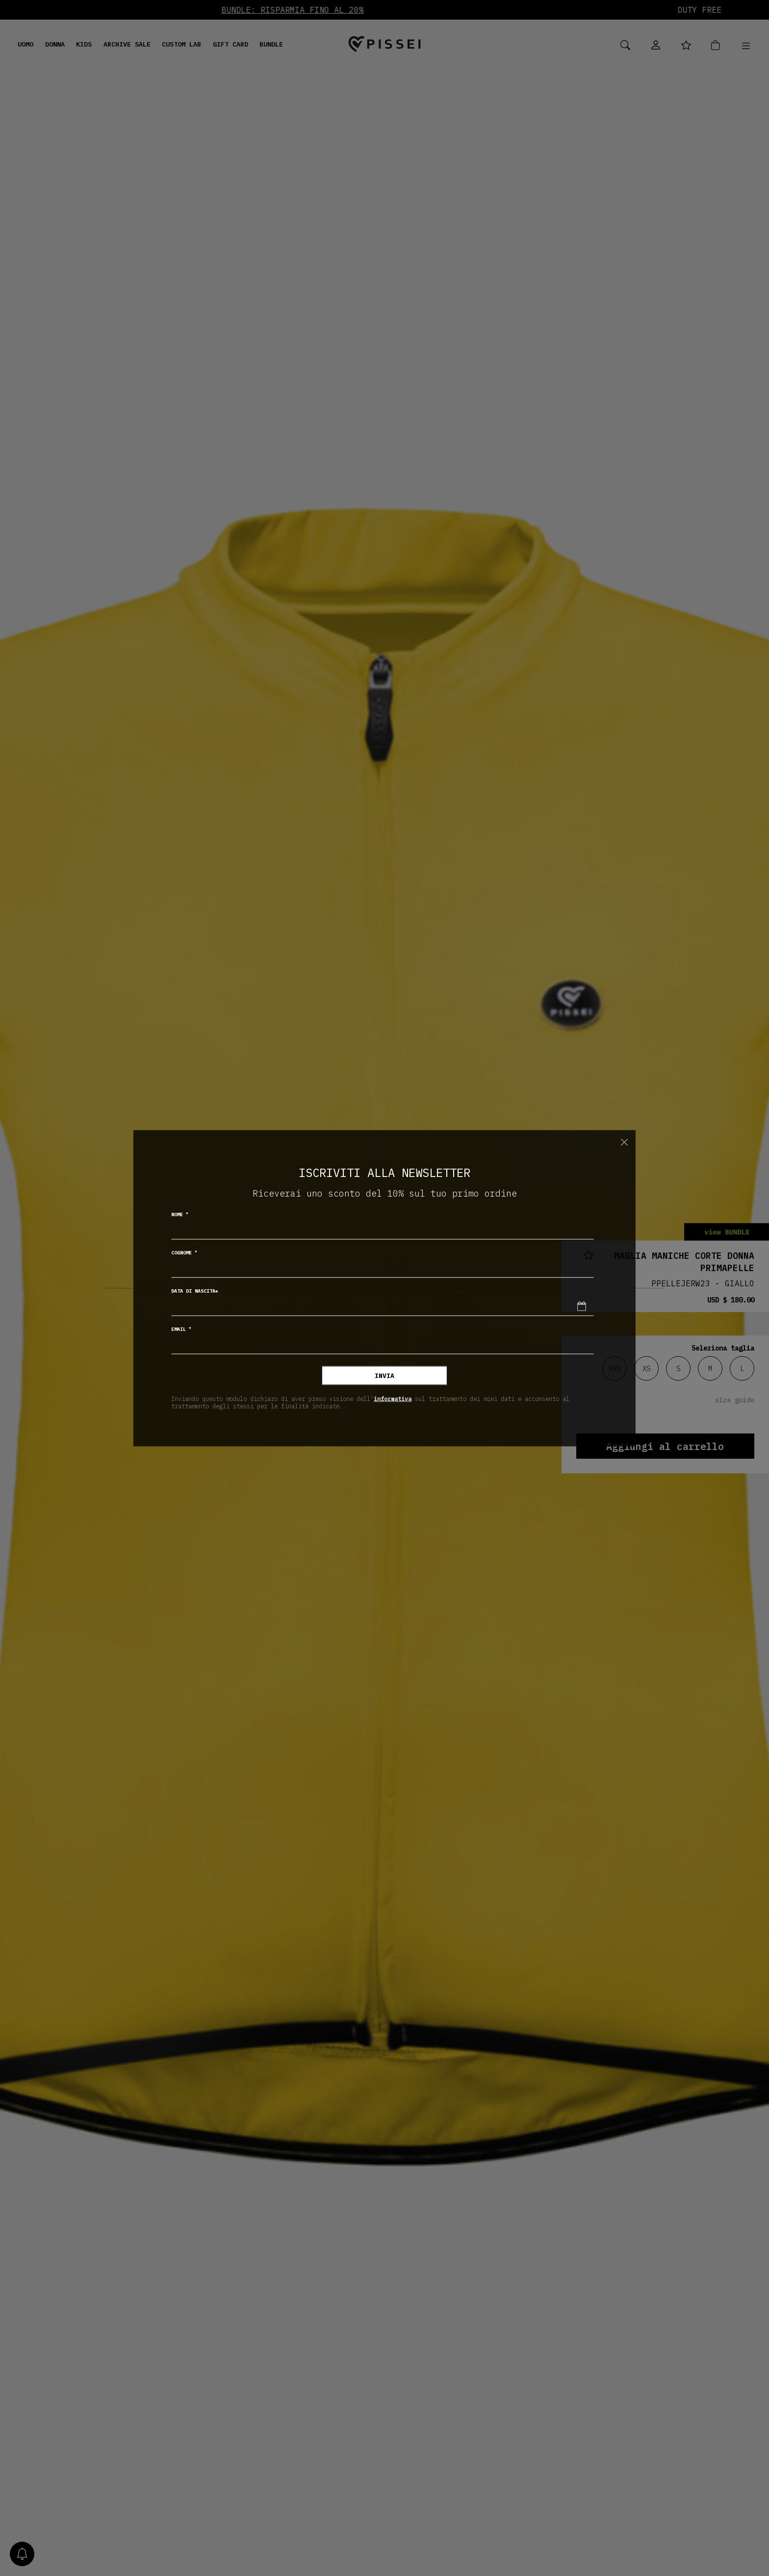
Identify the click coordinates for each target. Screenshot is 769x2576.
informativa (392, 1398)
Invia (384, 1375)
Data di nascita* (194, 1290)
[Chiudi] (624, 1142)
